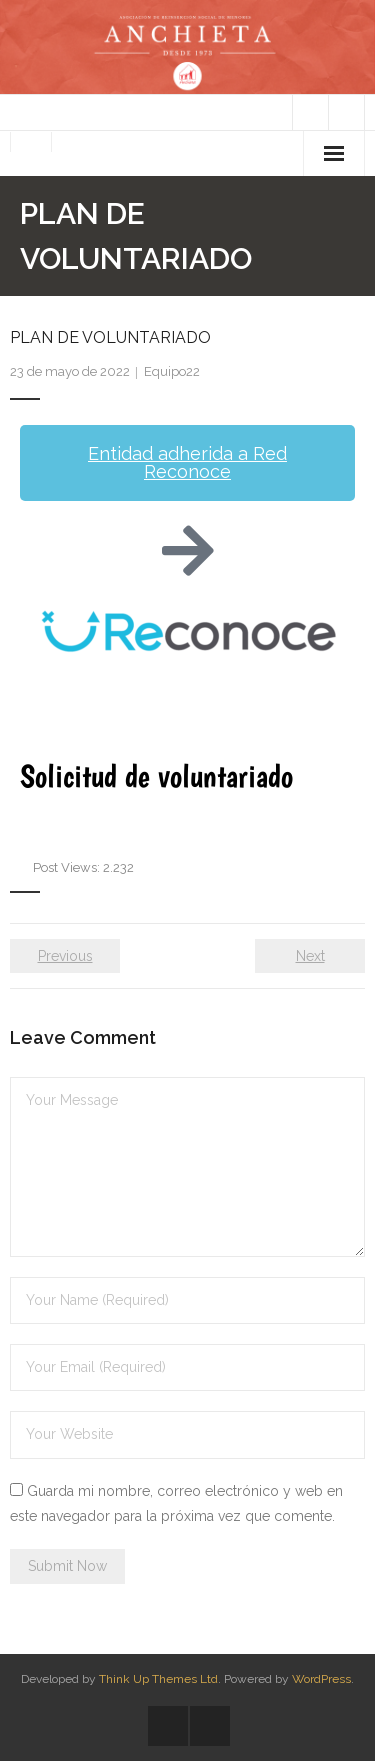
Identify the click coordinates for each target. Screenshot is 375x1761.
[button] (187, 463)
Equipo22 (172, 371)
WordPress (321, 1679)
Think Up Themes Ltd (158, 1679)
